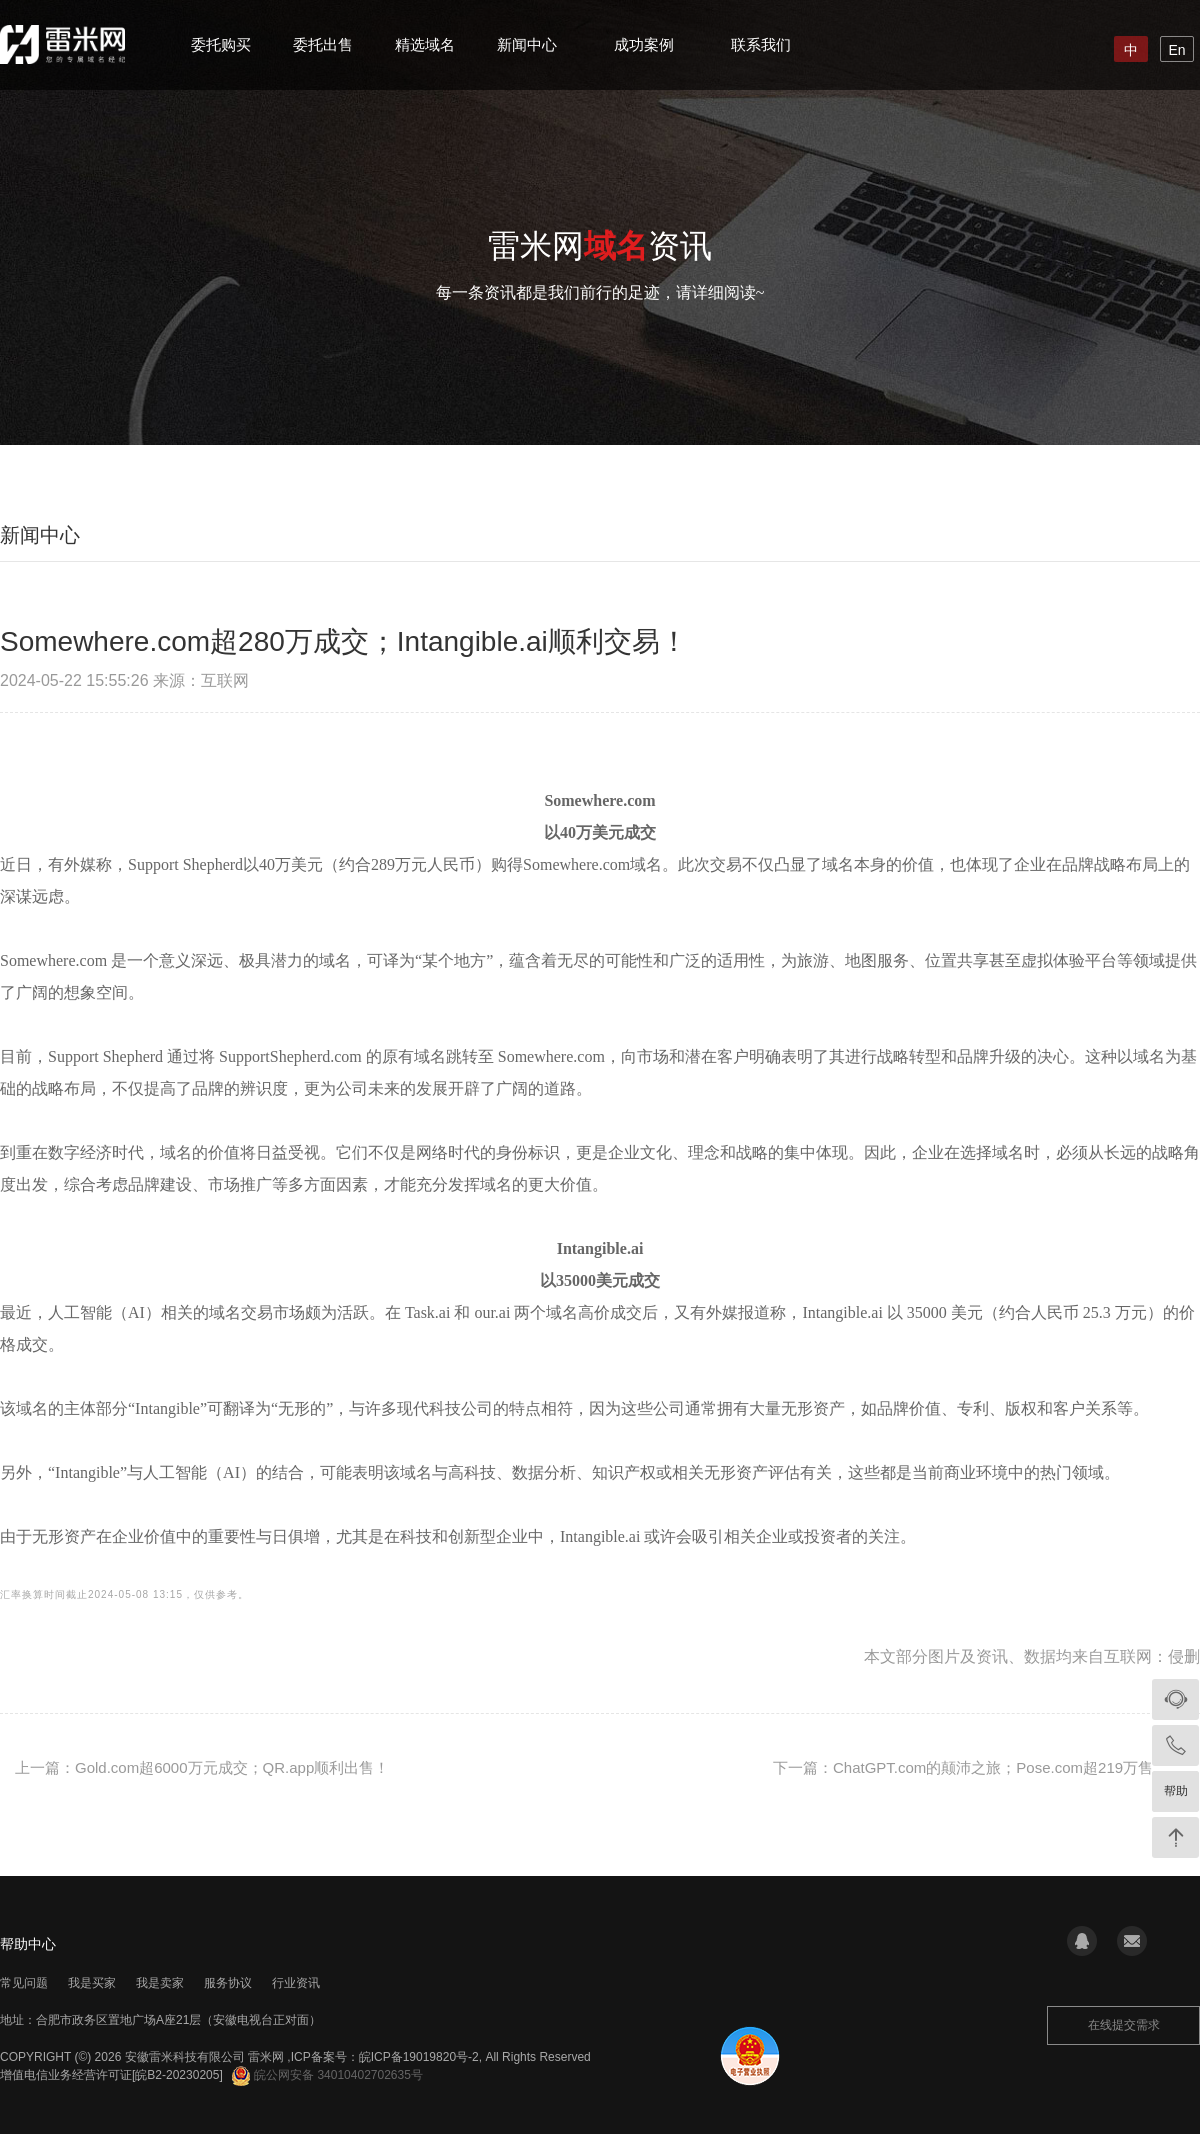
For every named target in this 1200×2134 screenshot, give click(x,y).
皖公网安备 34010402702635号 (327, 2075)
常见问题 (24, 1983)
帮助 (1176, 1791)
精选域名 (425, 44)
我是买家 (92, 1983)
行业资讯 (296, 1983)
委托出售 (323, 44)
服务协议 (228, 1983)
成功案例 (644, 44)
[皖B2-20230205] (177, 2075)
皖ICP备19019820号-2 (419, 2057)
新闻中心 (527, 44)
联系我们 (761, 44)
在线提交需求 (1124, 2025)
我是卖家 (160, 1983)
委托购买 (221, 44)
